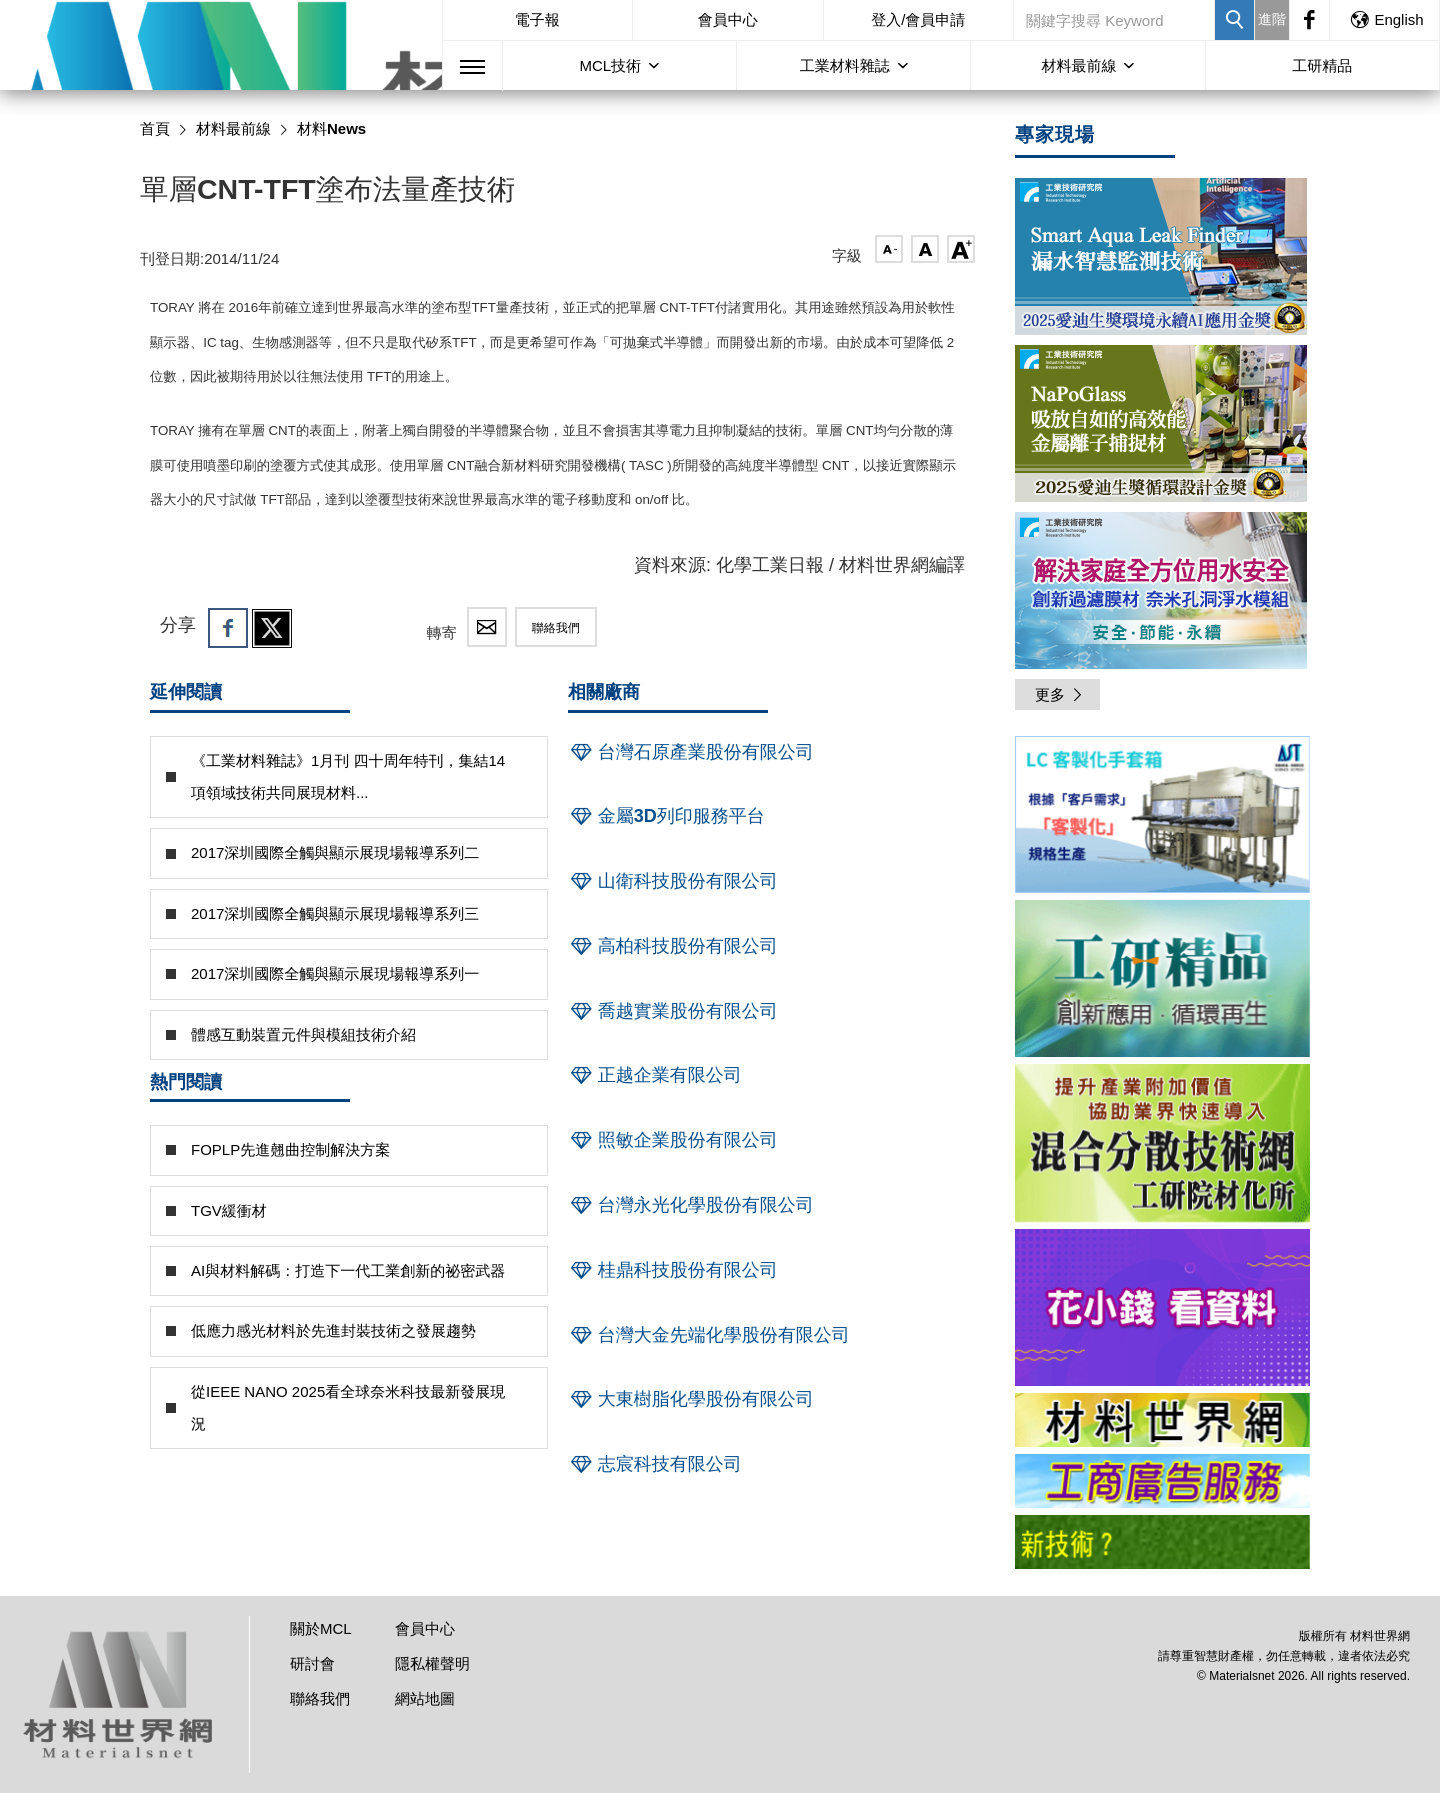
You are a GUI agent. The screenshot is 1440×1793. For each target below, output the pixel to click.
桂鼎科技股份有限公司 (673, 1270)
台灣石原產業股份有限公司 (691, 752)
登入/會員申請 (918, 19)
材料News (331, 128)
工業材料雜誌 (845, 65)
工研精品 (1322, 65)
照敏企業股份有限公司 (673, 1140)
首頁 (155, 128)
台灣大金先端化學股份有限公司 (709, 1335)
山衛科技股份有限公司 (673, 881)
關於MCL (321, 1628)
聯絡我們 (556, 628)
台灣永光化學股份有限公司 (691, 1205)
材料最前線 (1078, 65)
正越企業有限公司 (655, 1075)
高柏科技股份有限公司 (673, 946)
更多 (1060, 694)
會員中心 (728, 19)
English (1386, 19)
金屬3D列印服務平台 (666, 816)
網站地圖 (425, 1698)
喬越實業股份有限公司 (673, 1011)
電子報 (537, 19)
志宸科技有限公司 (655, 1464)
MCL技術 (610, 65)
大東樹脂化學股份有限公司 (691, 1399)
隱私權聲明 (432, 1663)
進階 (1272, 19)
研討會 (312, 1663)
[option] (1162, 818)
